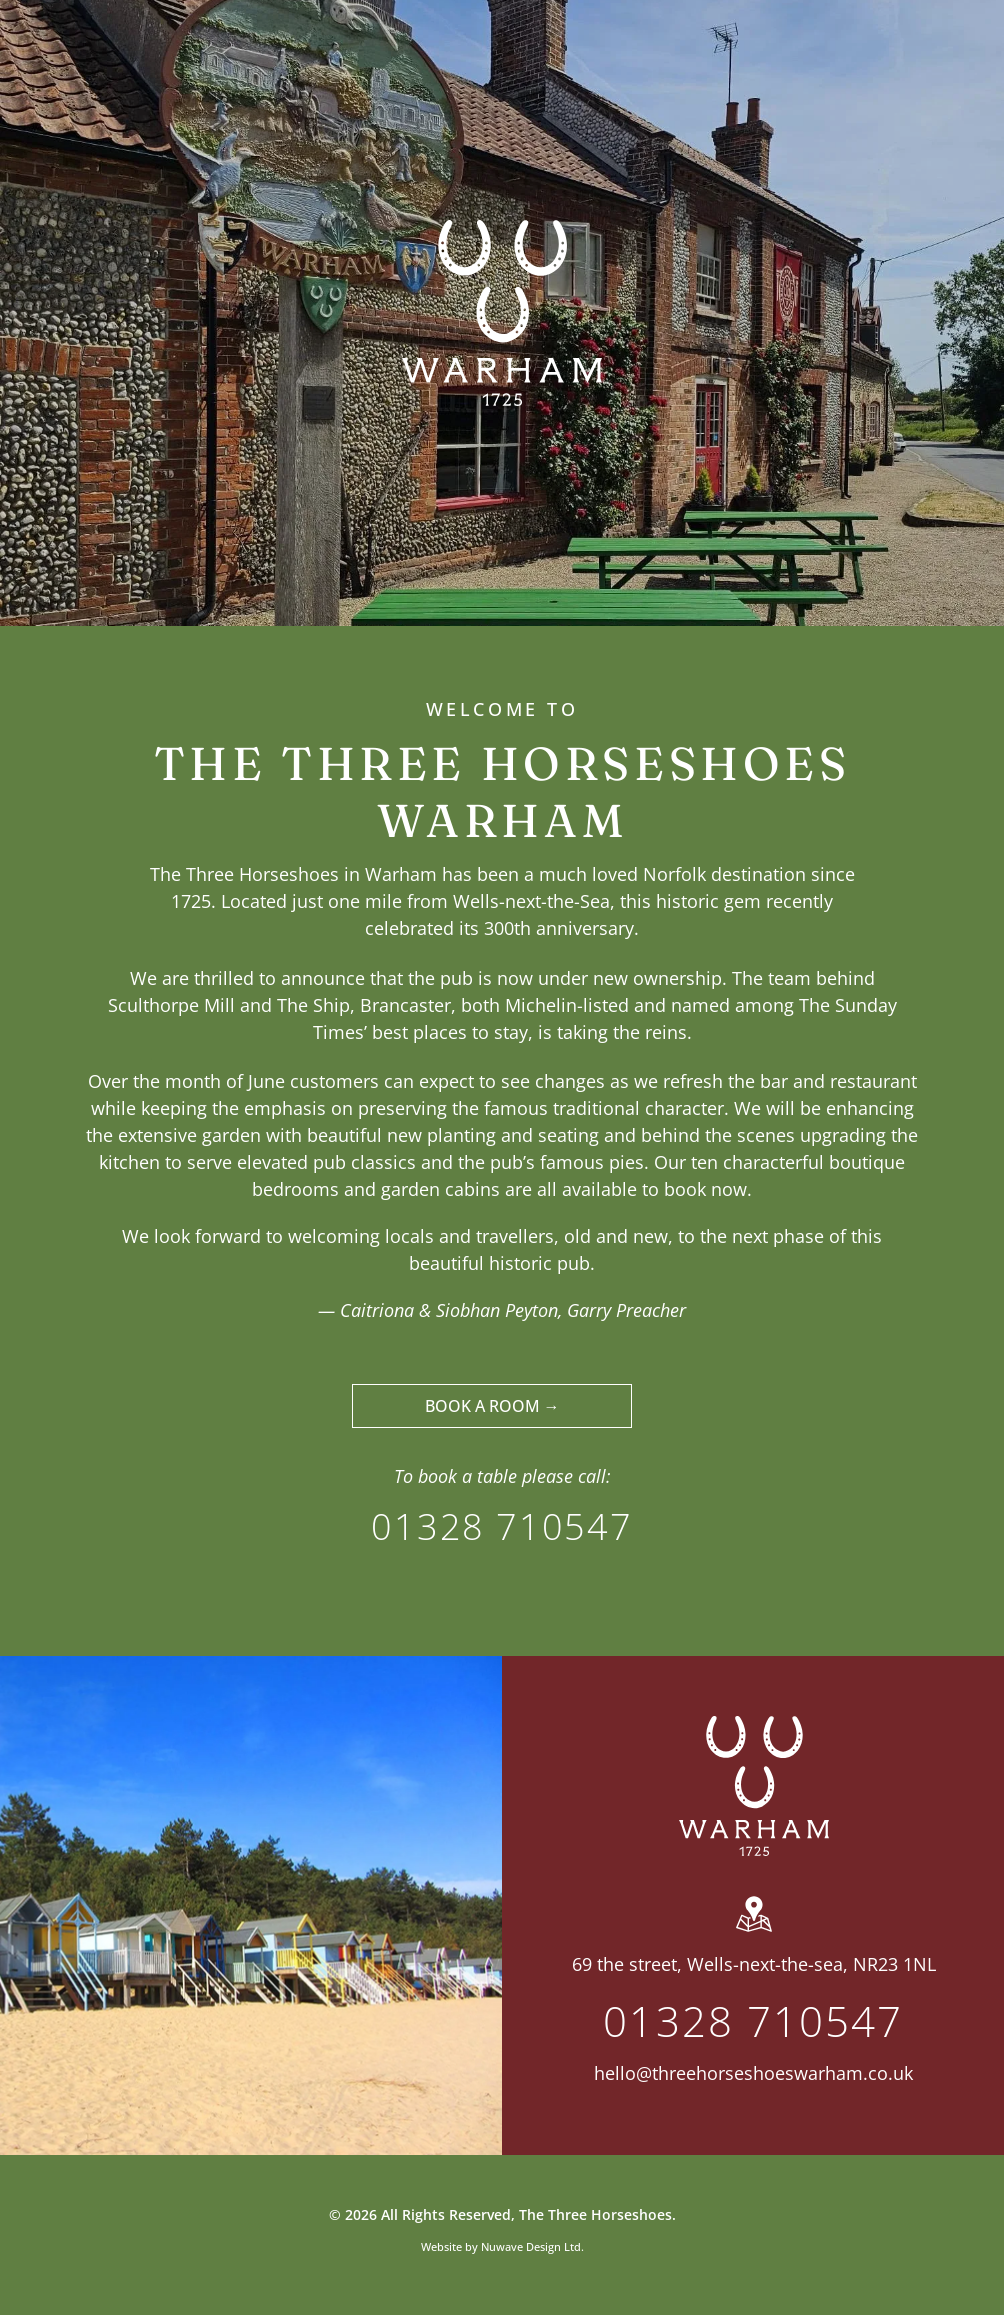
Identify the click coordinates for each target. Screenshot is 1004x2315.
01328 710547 (502, 1526)
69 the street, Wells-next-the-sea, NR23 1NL (754, 1964)
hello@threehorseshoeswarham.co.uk (753, 2073)
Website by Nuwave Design (491, 2246)
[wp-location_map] (754, 1932)
